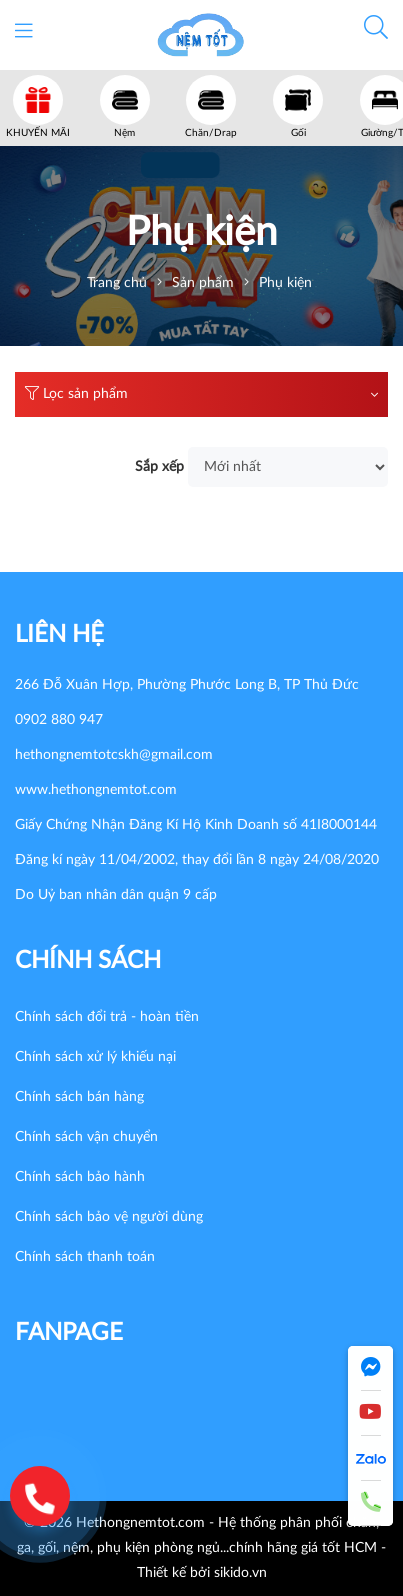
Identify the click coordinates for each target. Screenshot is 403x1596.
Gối (298, 133)
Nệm (124, 133)
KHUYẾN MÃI (38, 133)
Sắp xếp (159, 467)
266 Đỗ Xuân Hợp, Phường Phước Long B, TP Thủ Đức (187, 685)
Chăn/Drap (211, 133)
